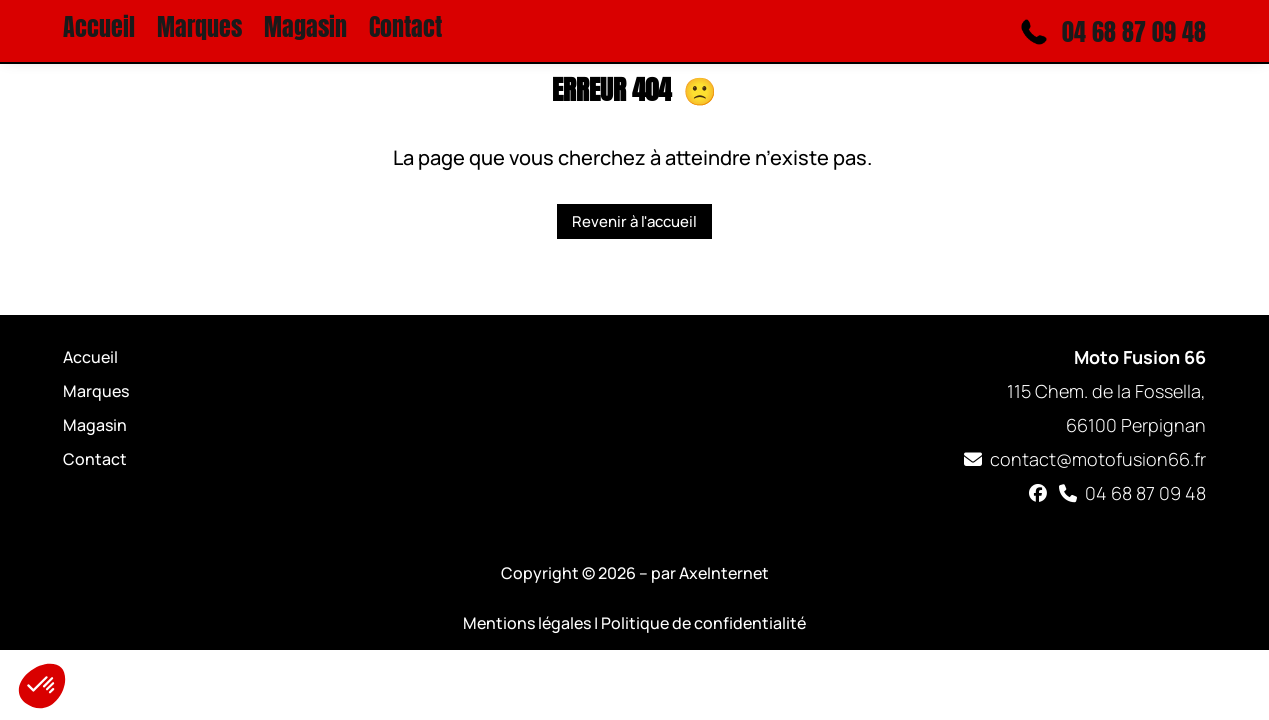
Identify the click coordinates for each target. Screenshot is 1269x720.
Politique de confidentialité (703, 623)
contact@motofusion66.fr (1084, 459)
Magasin (305, 31)
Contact (405, 31)
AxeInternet (724, 573)
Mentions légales (527, 623)
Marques (199, 31)
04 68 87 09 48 (1131, 493)
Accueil (99, 31)
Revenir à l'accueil (634, 221)
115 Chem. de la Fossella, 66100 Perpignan (1106, 391)
